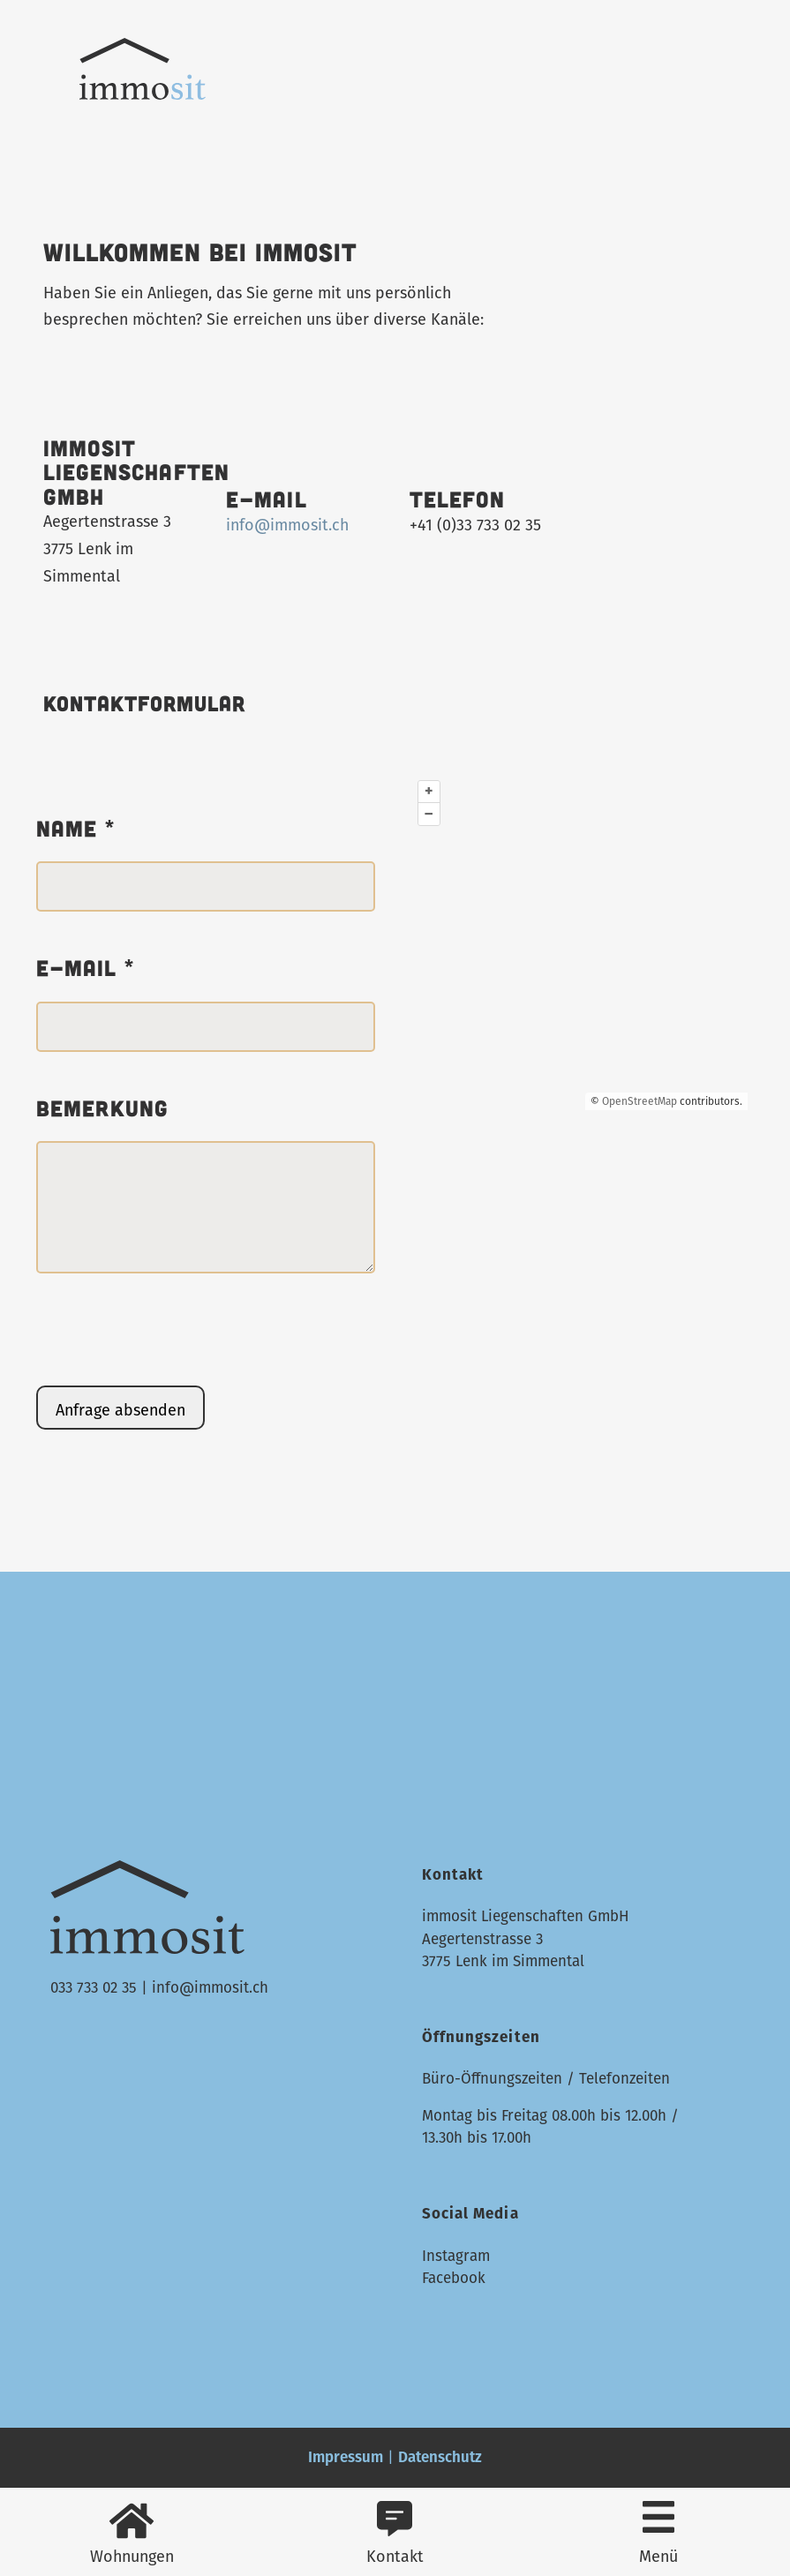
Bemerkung (102, 1108)
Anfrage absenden (120, 1410)
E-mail (85, 968)
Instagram (456, 2256)
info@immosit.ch (287, 525)
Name (76, 828)
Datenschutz (440, 2457)
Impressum (345, 2457)
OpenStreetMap (639, 1101)
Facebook (453, 2278)
